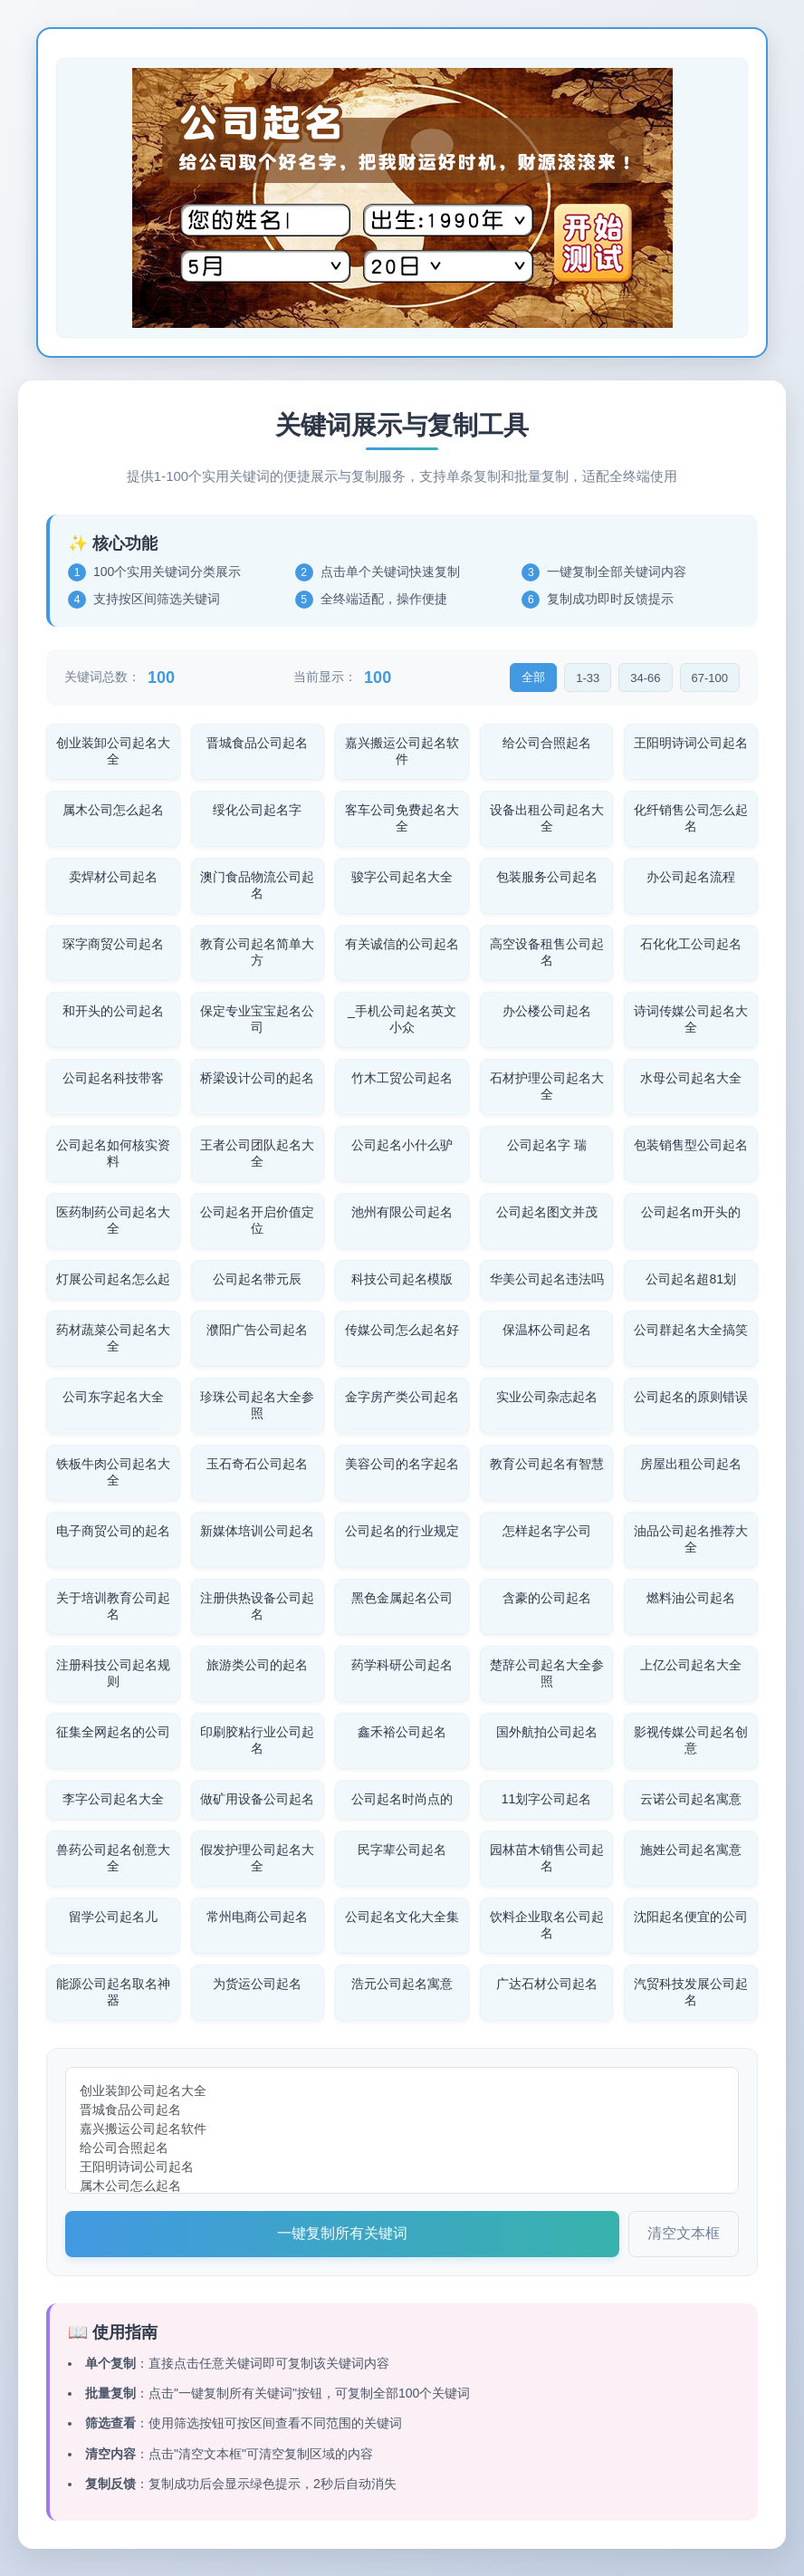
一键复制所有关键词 (342, 2233)
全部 (533, 677)
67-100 (710, 678)
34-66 (645, 678)
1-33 (587, 678)
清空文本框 (683, 2233)
